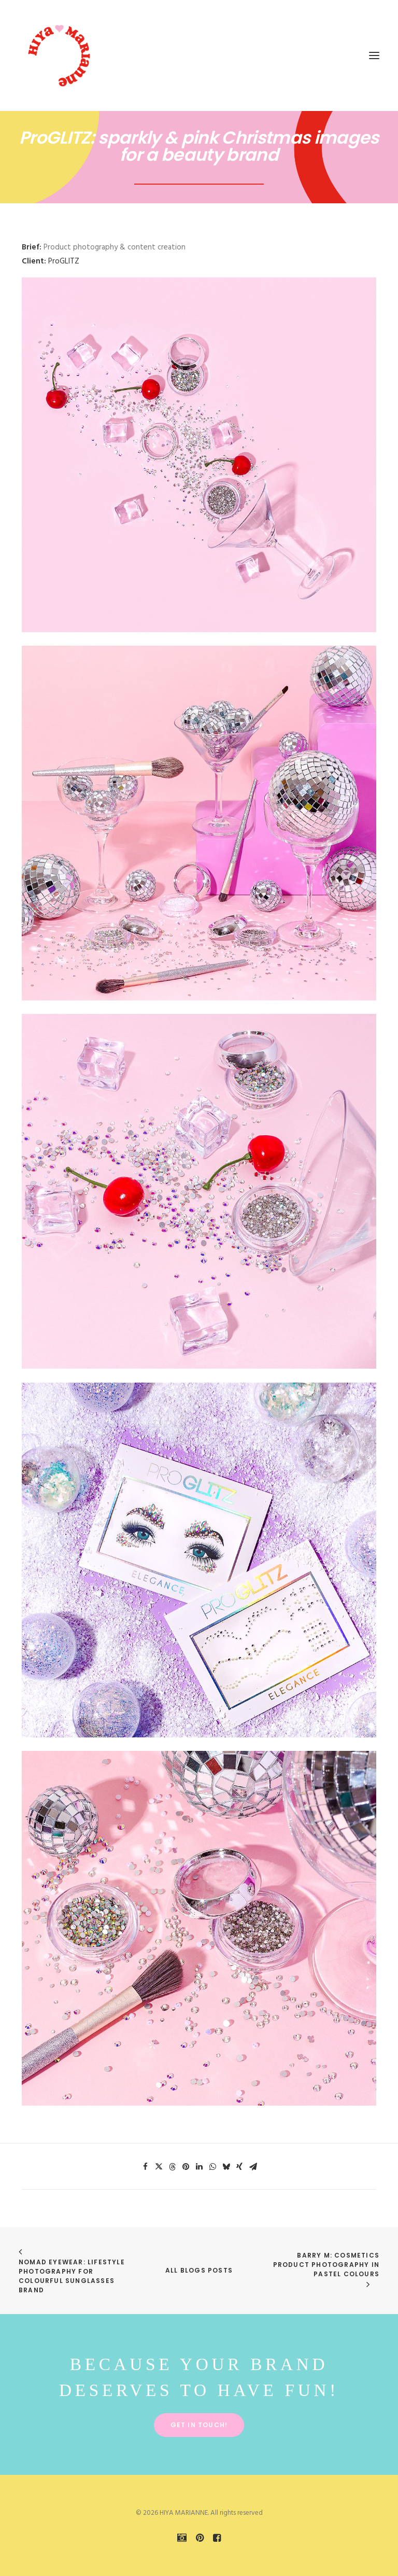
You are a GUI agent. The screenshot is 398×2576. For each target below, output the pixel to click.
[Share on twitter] (158, 2167)
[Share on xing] (239, 2167)
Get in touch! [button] (199, 2424)
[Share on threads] (172, 2167)
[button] (374, 55)
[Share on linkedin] (199, 2167)
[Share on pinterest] (185, 2167)
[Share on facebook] (145, 2167)
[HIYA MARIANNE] (60, 55)
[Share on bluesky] (226, 2167)
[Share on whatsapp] (212, 2167)
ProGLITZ (63, 261)
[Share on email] (253, 2167)
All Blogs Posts (199, 2270)
